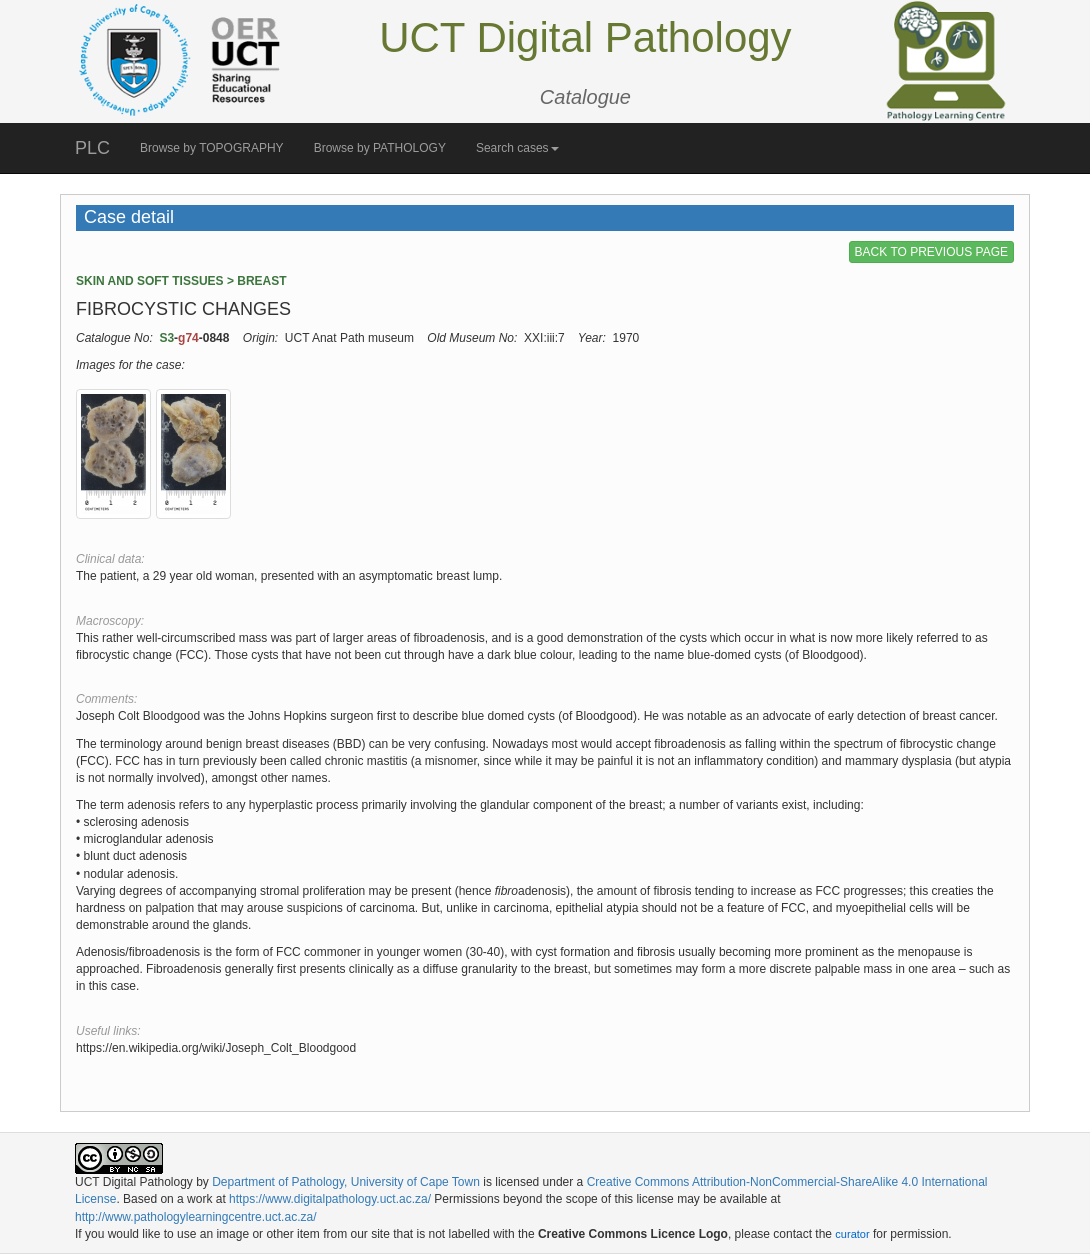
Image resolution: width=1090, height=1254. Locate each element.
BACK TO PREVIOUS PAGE (931, 252)
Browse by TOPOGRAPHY (212, 148)
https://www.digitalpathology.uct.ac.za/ (330, 1199)
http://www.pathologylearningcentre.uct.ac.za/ (195, 1217)
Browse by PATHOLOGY (380, 148)
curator (852, 1234)
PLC (92, 148)
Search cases (517, 148)
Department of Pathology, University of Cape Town (346, 1182)
